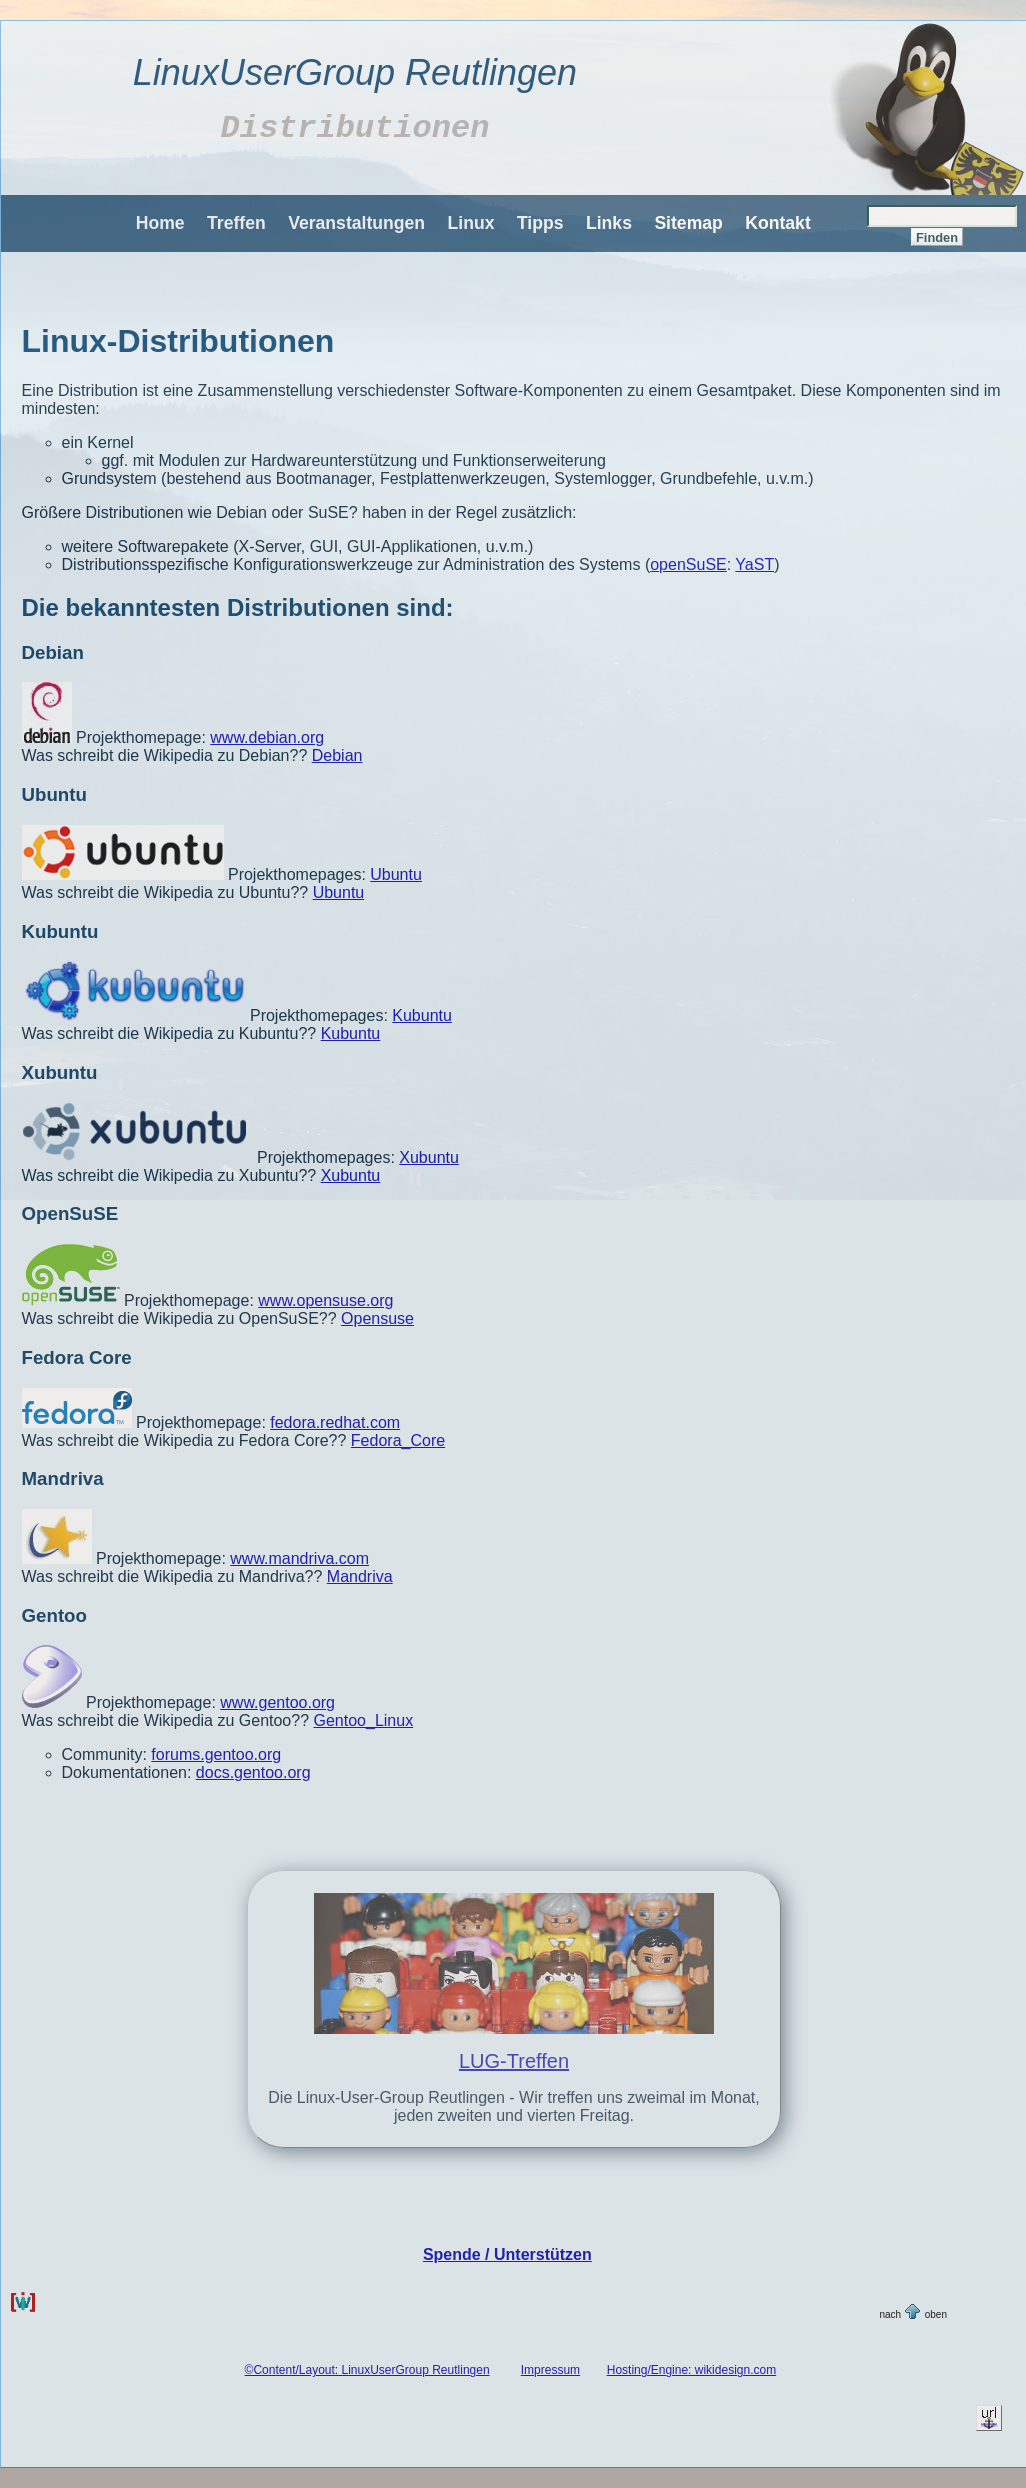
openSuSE (688, 564)
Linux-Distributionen (178, 341)
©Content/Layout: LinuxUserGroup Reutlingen (367, 2370)
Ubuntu (54, 794)
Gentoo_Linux (364, 1720)
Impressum (550, 2370)
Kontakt (778, 223)
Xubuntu (60, 1072)
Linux (471, 223)
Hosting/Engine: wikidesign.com (691, 2370)
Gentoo (54, 1615)
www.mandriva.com (299, 1558)
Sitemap (688, 223)
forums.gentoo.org (216, 1754)
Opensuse (377, 1318)
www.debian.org (267, 737)
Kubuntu (60, 931)
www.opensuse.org (325, 1300)
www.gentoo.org (277, 1702)
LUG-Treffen (514, 2061)
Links (609, 223)
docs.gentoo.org (253, 1772)
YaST (754, 564)
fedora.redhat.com (335, 1422)
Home (160, 223)
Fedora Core (77, 1357)
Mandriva (63, 1478)
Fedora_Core (398, 1440)
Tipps (540, 223)
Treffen (236, 223)
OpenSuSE (70, 1213)
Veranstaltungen (356, 223)
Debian (53, 652)
